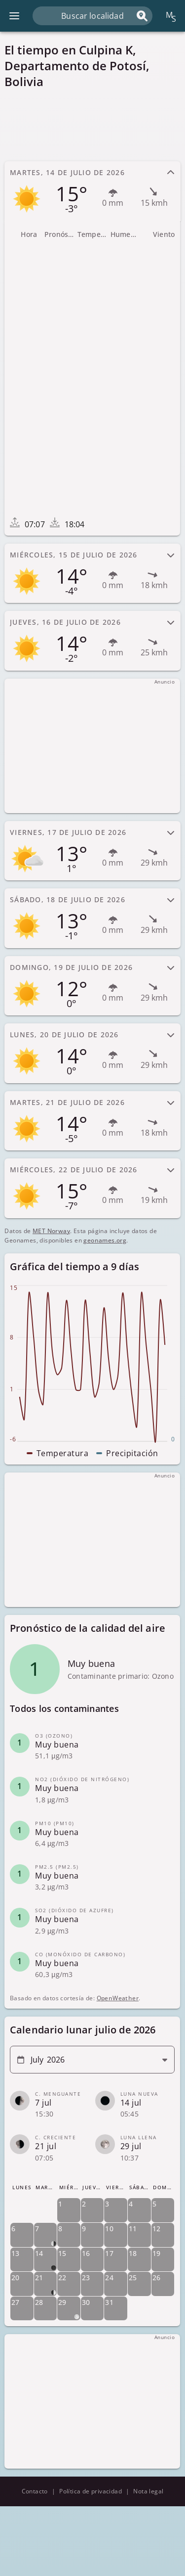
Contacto (35, 2491)
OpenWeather (118, 1998)
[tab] (92, 191)
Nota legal (148, 2491)
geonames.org (104, 1240)
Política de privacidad (90, 2491)
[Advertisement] (92, 124)
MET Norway (51, 1231)
